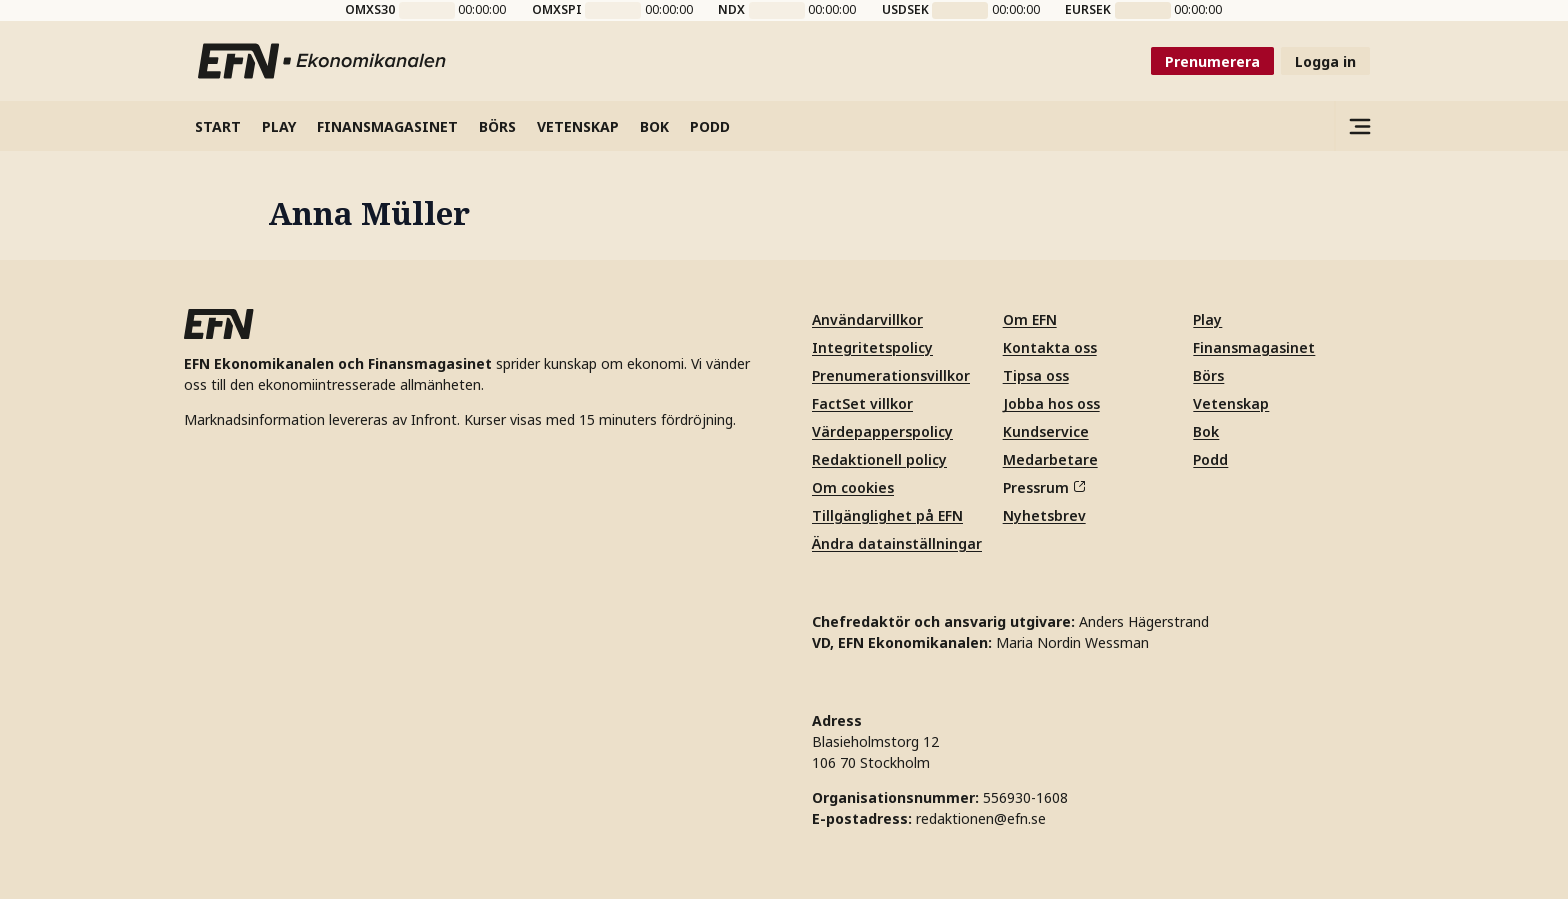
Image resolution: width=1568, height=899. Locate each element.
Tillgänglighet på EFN (887, 515)
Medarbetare (1050, 459)
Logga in (1325, 61)
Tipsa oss (1036, 375)
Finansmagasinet (1254, 347)
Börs (1208, 375)
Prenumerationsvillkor (891, 375)
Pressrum (1044, 487)
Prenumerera (1212, 61)
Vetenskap (1231, 403)
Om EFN (1030, 319)
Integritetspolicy (872, 347)
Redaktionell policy (879, 459)
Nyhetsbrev (1044, 515)
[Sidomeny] (1359, 126)
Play (1207, 319)
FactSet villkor (862, 403)
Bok (1206, 431)
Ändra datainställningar (897, 543)
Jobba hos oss (1051, 403)
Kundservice (1046, 431)
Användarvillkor (867, 319)
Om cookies (853, 487)
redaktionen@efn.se (981, 818)
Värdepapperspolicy (882, 431)
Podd (1210, 459)
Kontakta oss (1050, 347)
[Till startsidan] (323, 61)
